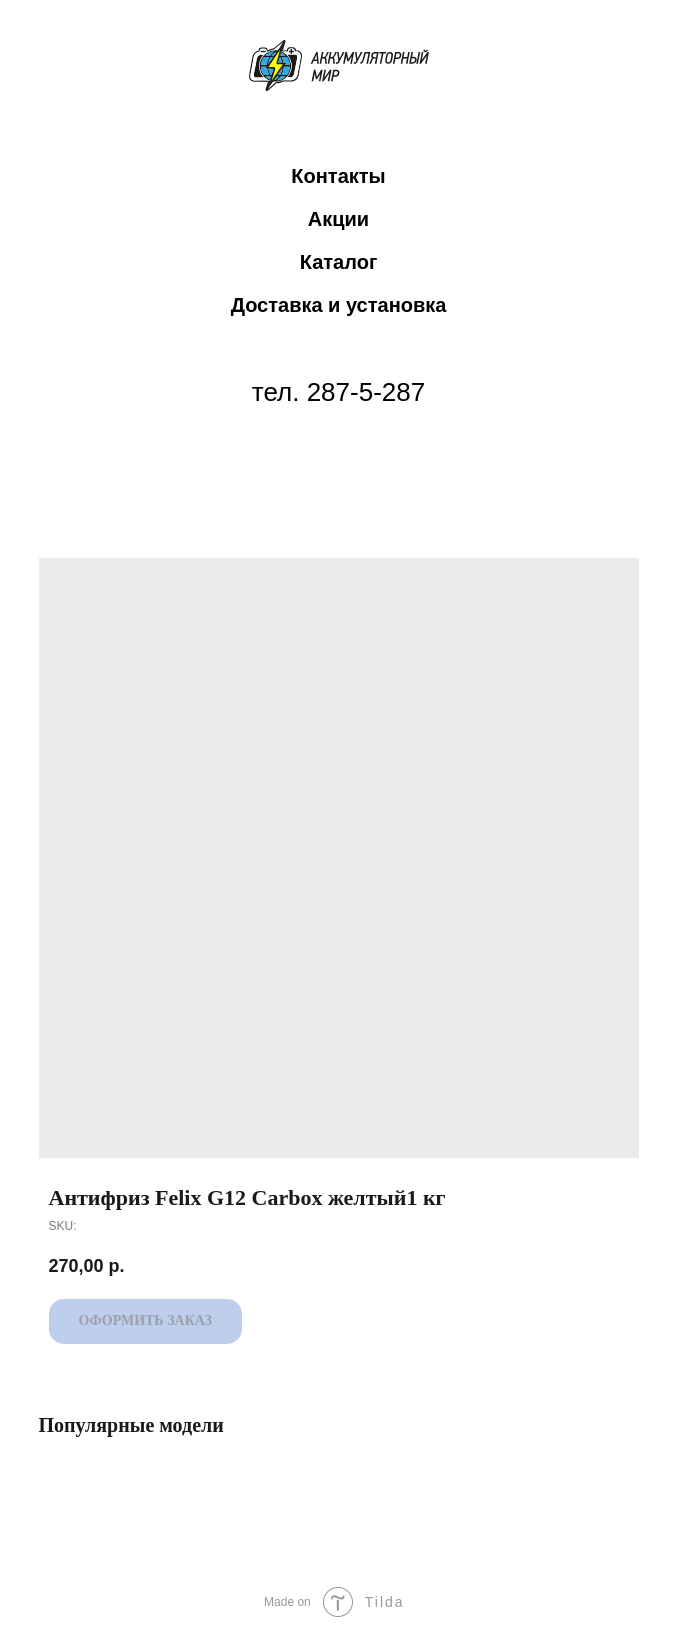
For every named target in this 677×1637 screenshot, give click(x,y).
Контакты (338, 176)
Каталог (338, 262)
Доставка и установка (339, 305)
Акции (338, 219)
